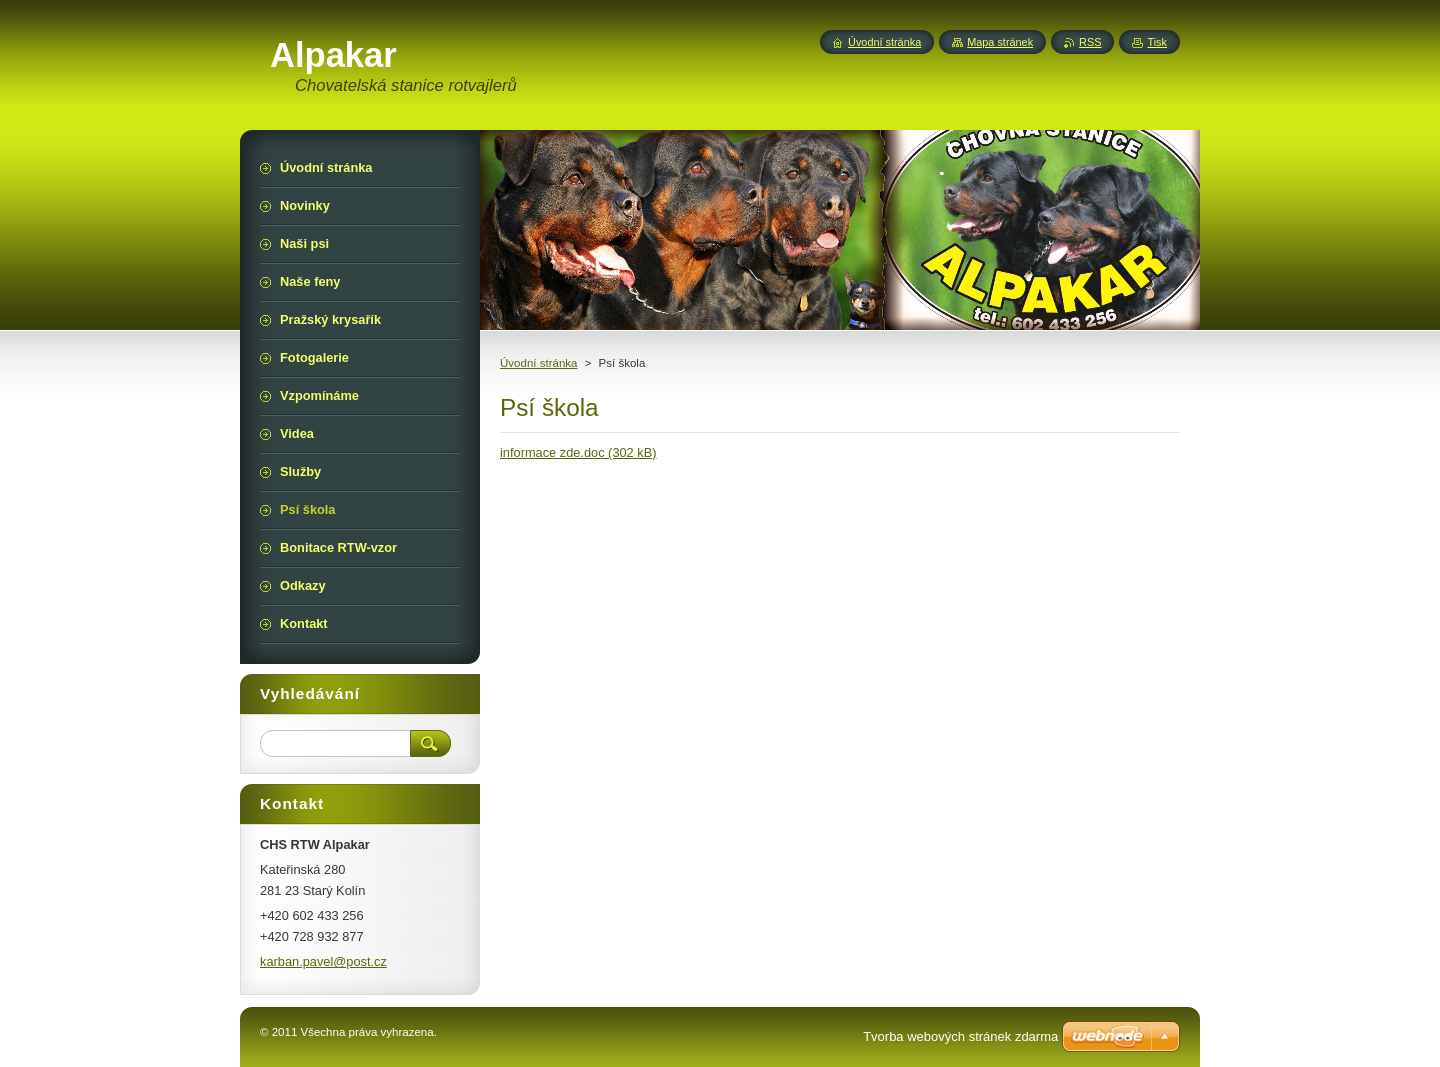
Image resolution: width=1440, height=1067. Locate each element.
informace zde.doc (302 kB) (578, 452)
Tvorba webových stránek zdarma (960, 1036)
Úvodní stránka (538, 363)
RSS (1090, 42)
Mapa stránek (1000, 42)
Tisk (1157, 42)
